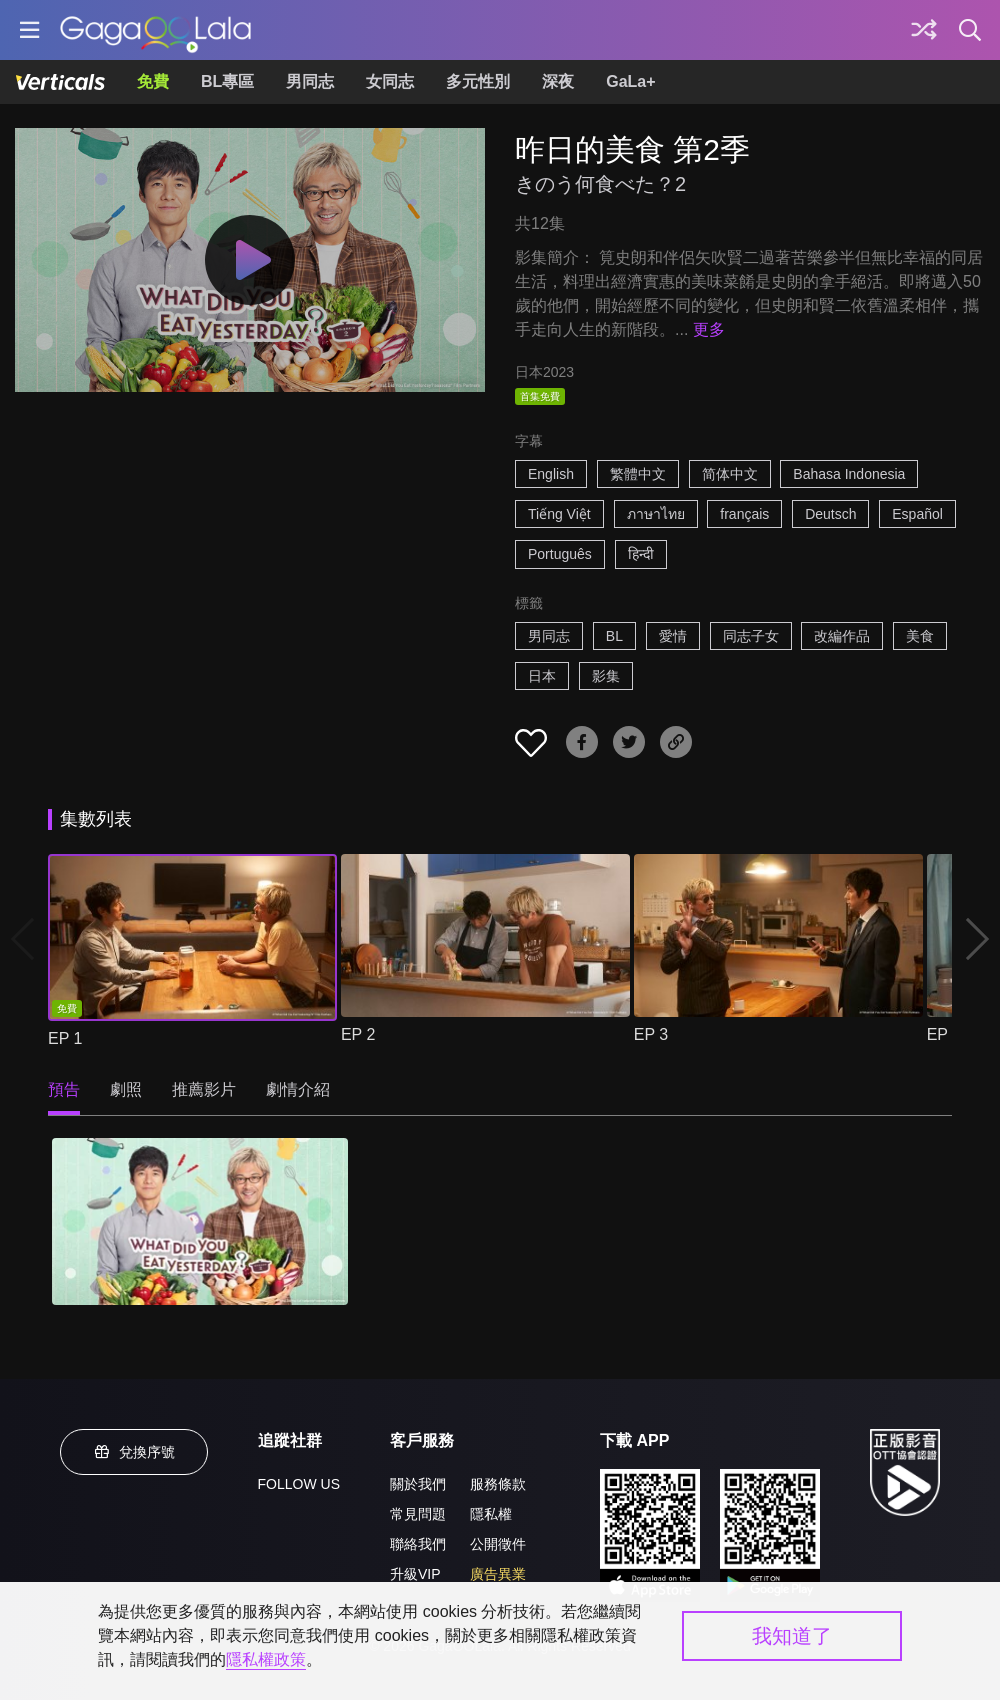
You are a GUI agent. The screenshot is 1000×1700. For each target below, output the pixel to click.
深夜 (558, 81)
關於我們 (418, 1484)
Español (917, 514)
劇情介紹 (298, 1089)
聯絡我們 (418, 1544)
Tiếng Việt (559, 514)
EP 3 (651, 1034)
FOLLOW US (299, 1484)
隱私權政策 (266, 1659)
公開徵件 (498, 1544)
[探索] (924, 30)
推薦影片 (204, 1089)
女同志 (390, 81)
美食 (920, 636)
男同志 (310, 81)
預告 (64, 1089)
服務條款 (498, 1484)
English (551, 474)
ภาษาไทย (656, 514)
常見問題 (418, 1514)
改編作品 (842, 636)
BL (614, 636)
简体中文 (730, 474)
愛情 (673, 636)
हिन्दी (641, 554)
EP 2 (358, 1034)
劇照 (126, 1089)
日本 (542, 676)
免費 (153, 81)
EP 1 (65, 1038)
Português (560, 554)
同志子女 (751, 636)
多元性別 (478, 81)
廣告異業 (498, 1574)
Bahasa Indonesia (849, 474)
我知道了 (792, 1636)
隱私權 (491, 1514)
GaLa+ (630, 81)
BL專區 (227, 81)
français (744, 514)
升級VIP (415, 1574)
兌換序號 (134, 1452)
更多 (709, 329)
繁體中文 (638, 474)
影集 (606, 676)
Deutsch (830, 514)
